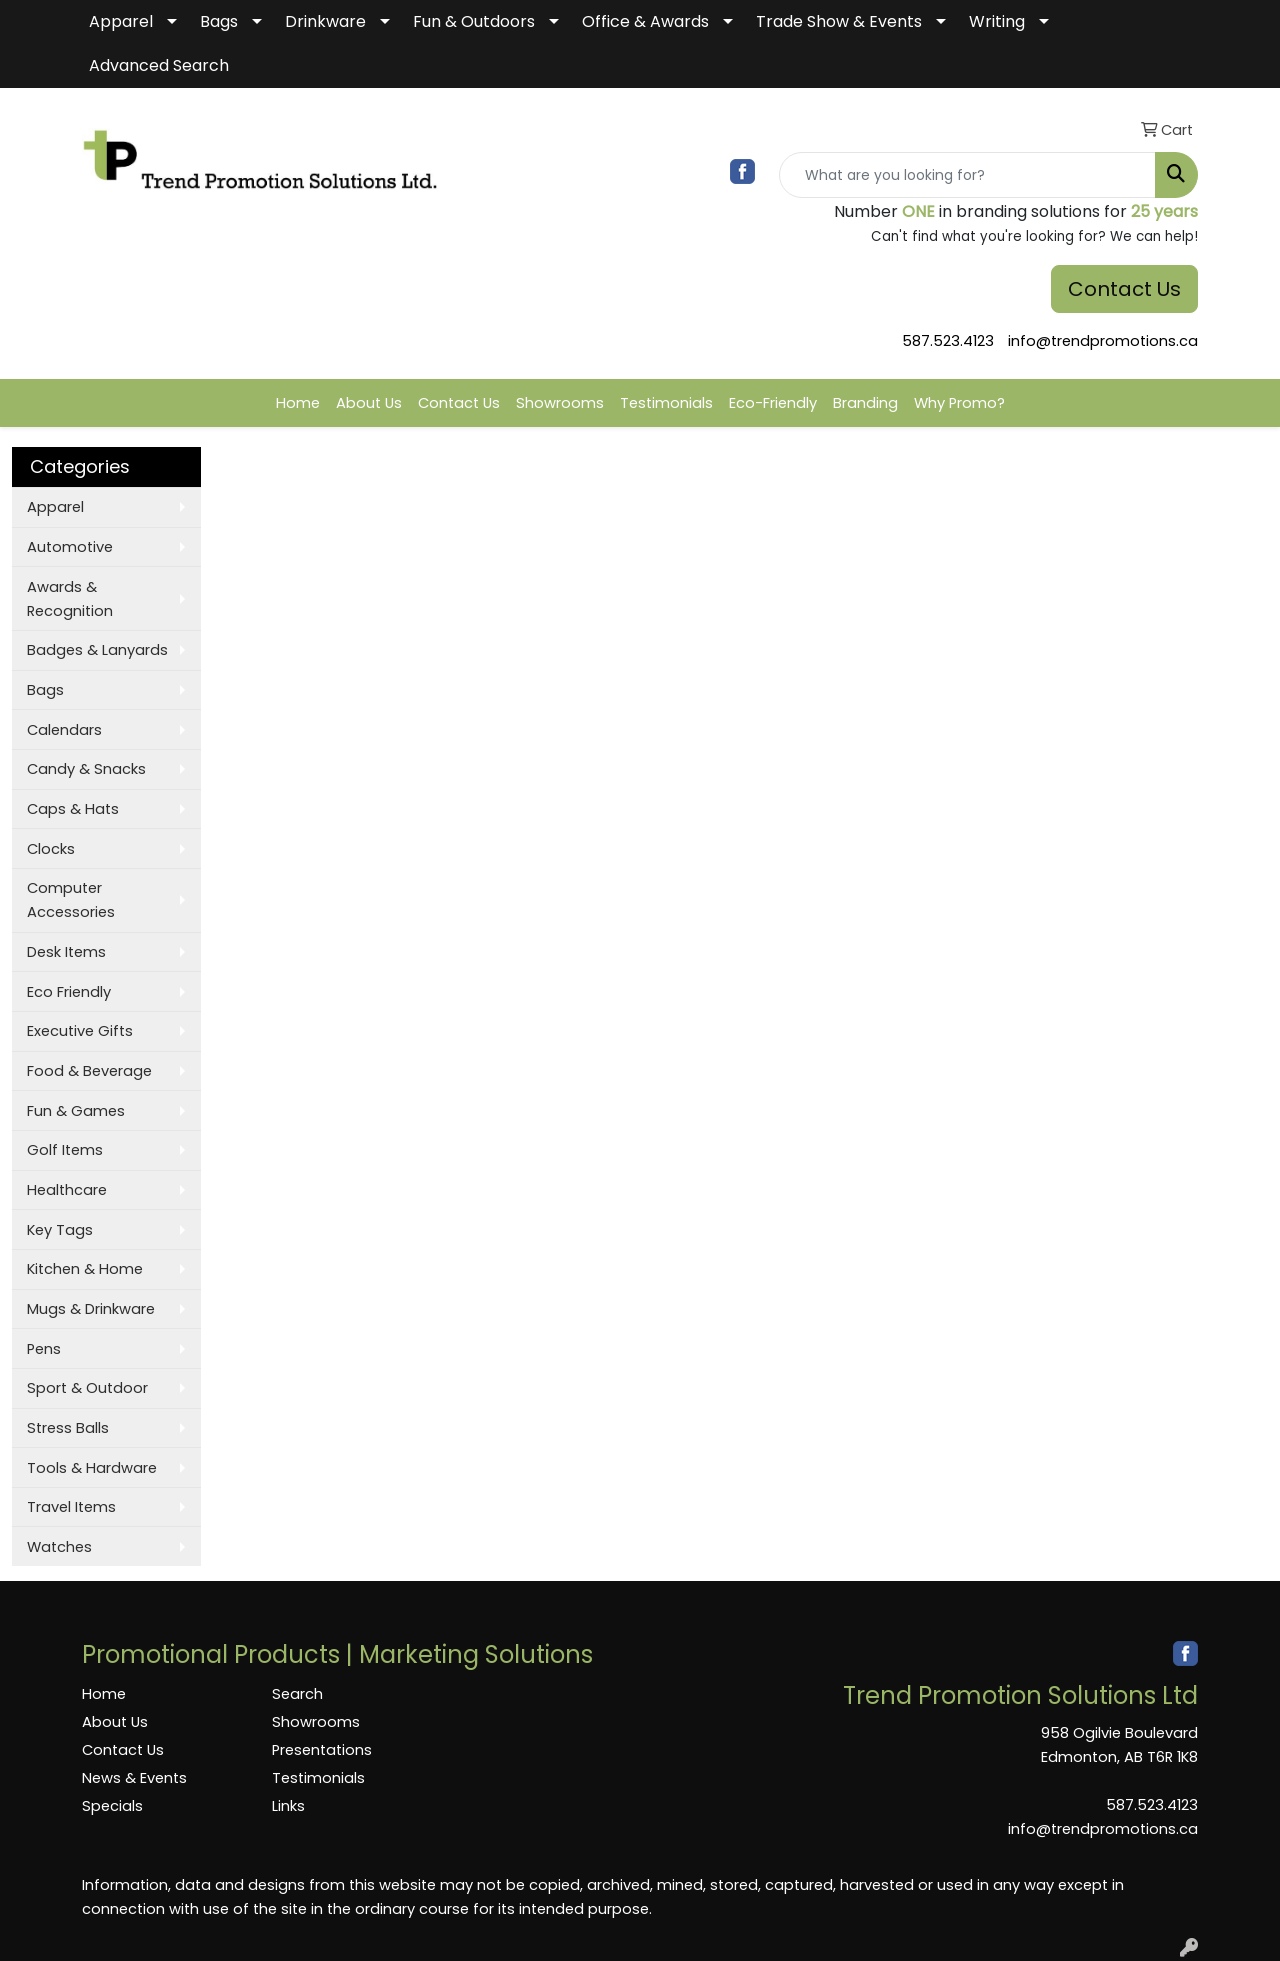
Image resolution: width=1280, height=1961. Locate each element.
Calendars (64, 730)
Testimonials (666, 403)
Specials (112, 1806)
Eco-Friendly (773, 403)
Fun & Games (76, 1111)
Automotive (70, 547)
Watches (59, 1547)
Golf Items (65, 1150)
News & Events (134, 1778)
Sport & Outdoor (87, 1388)
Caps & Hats (73, 809)
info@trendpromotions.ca (1103, 341)
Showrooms (560, 403)
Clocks (51, 849)
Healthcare (67, 1190)
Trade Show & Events (839, 21)
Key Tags (60, 1230)
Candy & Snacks (86, 769)
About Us (369, 403)
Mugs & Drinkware (91, 1309)
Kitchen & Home (85, 1269)
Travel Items (71, 1507)
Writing (997, 21)
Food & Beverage (89, 1071)
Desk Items (66, 952)
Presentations (322, 1750)
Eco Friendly (69, 992)
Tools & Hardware (92, 1468)
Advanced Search (159, 65)
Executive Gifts (80, 1031)
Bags (219, 21)
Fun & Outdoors (474, 21)
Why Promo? (959, 403)
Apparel (121, 21)
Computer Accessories (71, 900)
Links (288, 1806)
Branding (865, 403)
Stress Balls (68, 1428)
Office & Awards (645, 21)
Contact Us (1124, 289)
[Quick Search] (967, 175)
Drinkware (325, 21)
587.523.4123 (948, 341)
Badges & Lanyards (97, 650)
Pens (44, 1349)
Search (297, 1694)
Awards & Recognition (70, 599)
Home (298, 403)
